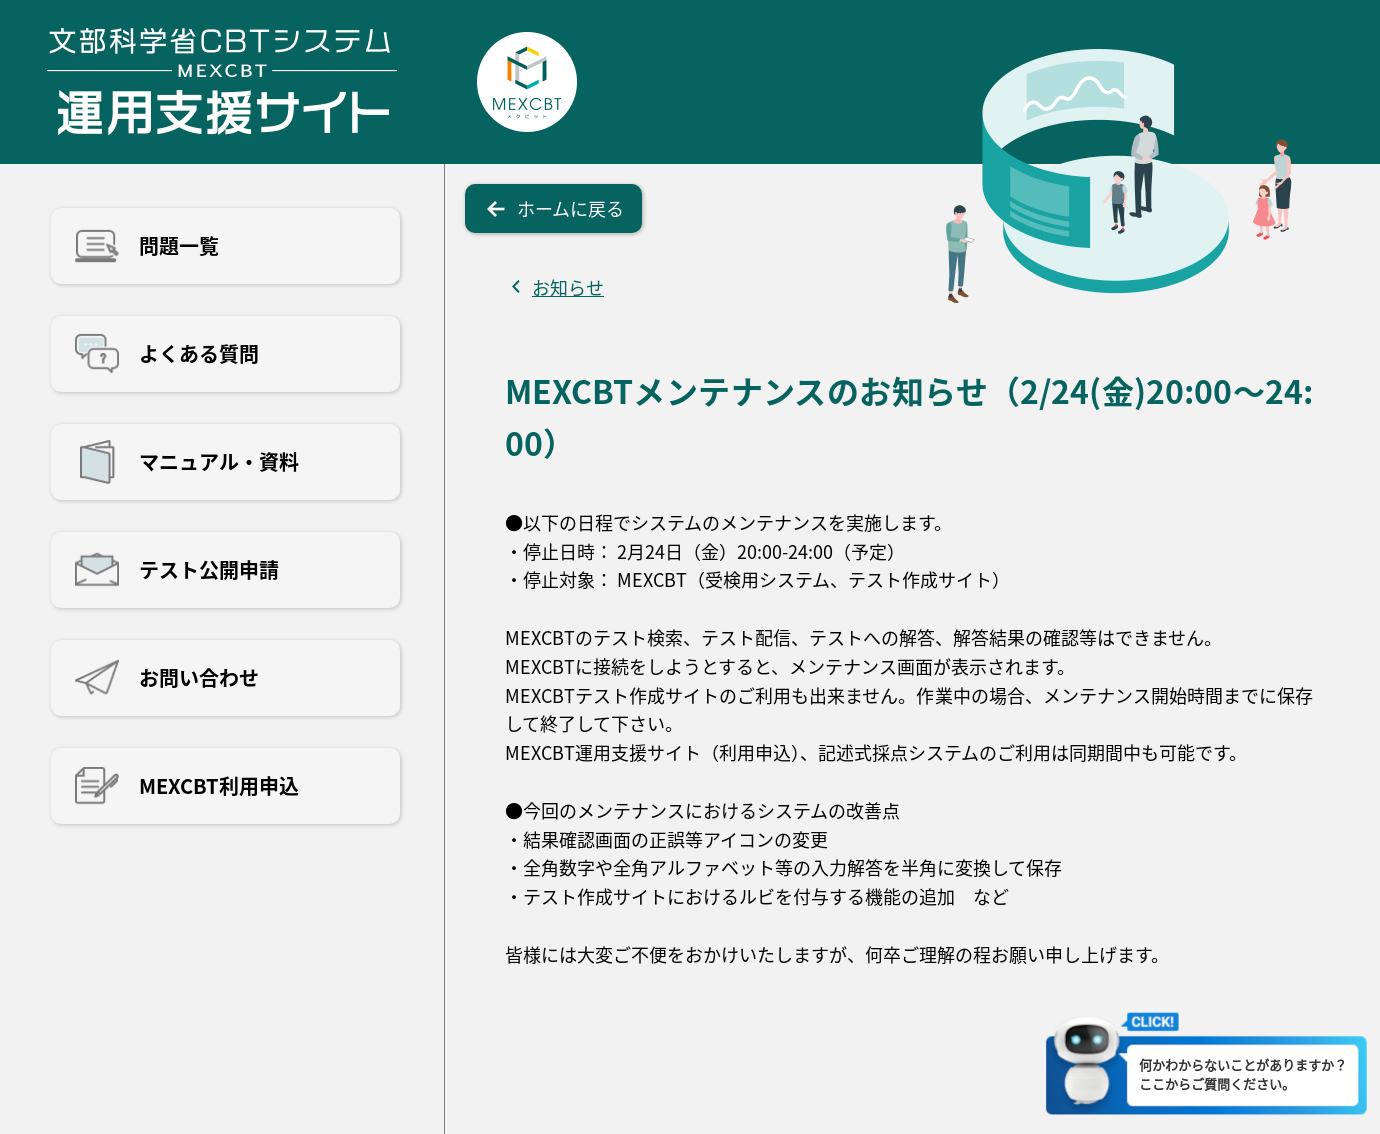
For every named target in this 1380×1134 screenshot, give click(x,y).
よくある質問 (199, 353)
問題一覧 (179, 245)
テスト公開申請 (209, 569)
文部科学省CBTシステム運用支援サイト (222, 82)
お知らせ (568, 287)
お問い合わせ (199, 677)
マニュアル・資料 (219, 461)
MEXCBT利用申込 (219, 785)
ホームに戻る (570, 208)
